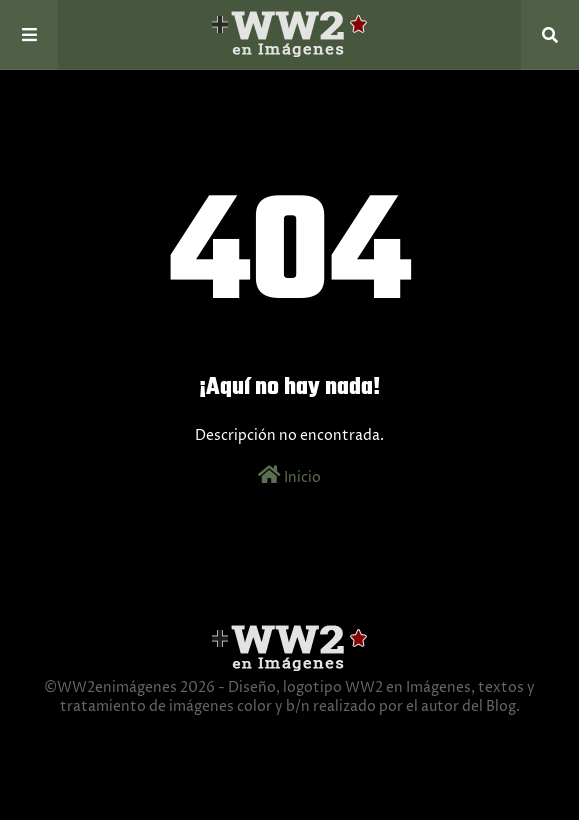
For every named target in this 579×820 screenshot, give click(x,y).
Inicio (289, 476)
